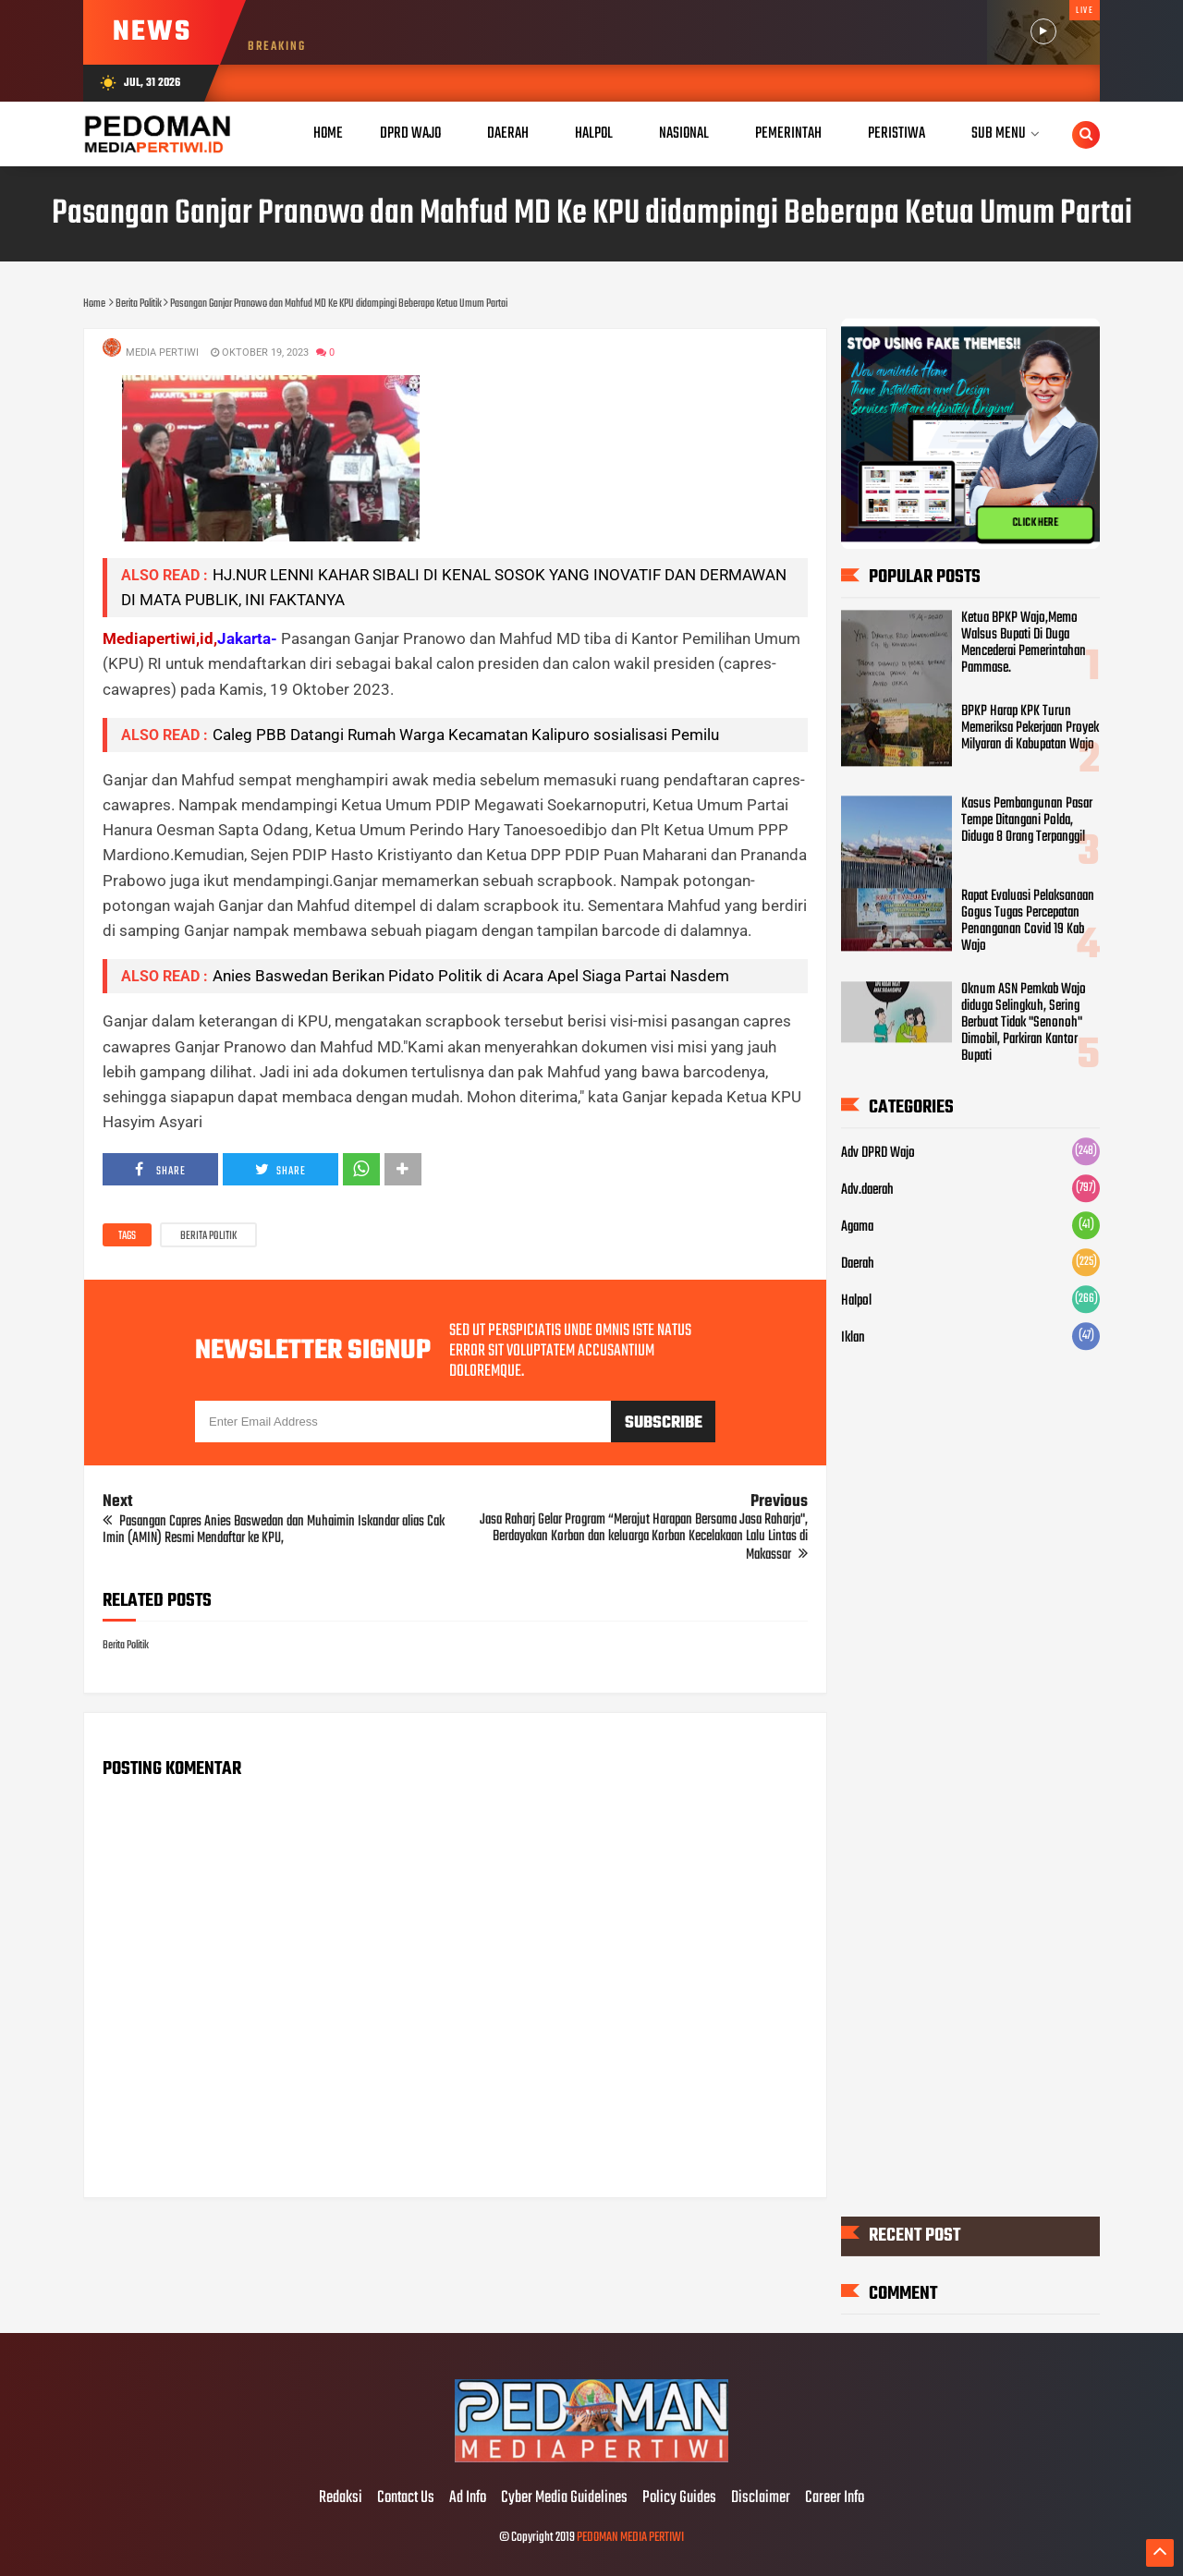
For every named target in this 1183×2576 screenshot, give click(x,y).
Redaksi (340, 2498)
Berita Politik (208, 1236)
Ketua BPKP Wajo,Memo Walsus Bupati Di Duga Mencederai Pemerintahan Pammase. (1023, 643)
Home (328, 133)
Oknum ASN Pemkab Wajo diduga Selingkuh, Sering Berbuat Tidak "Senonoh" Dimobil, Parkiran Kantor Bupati (1023, 1023)
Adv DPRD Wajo (878, 1153)
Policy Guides (679, 2498)
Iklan (853, 1338)
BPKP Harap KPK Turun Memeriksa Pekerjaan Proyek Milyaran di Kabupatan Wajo (1030, 728)
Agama (857, 1227)
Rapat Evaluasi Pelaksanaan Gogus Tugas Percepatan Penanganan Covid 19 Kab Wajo (1027, 921)
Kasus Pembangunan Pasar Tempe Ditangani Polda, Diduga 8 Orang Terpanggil (1026, 820)
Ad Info (467, 2498)
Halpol (856, 1301)
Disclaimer (760, 2498)
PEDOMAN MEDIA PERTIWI (630, 2537)
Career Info (834, 2498)
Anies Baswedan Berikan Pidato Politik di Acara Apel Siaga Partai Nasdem (471, 975)
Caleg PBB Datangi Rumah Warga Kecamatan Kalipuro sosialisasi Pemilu (466, 734)
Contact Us (405, 2498)
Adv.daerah (867, 1190)
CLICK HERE (1035, 523)
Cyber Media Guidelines (564, 2498)
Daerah (857, 1264)
